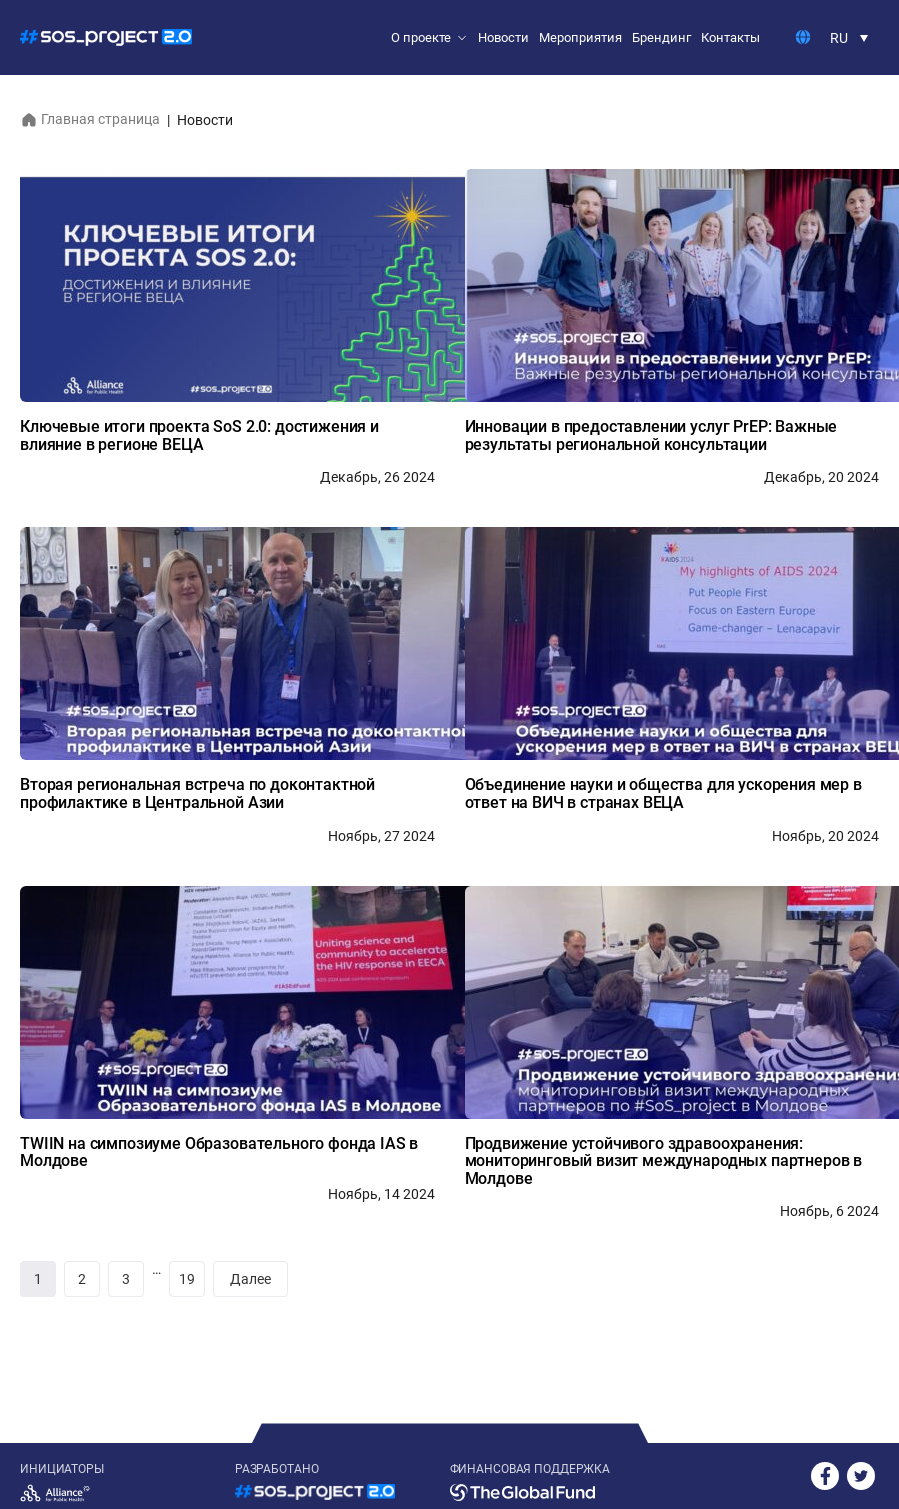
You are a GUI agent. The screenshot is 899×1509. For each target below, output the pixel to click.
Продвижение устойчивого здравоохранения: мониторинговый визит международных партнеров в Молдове (664, 1161)
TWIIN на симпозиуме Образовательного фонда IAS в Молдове (219, 1152)
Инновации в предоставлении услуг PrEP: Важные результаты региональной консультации (651, 435)
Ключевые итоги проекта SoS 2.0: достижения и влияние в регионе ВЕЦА (199, 435)
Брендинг (661, 37)
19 (187, 1279)
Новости (503, 37)
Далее (250, 1279)
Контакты (730, 37)
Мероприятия (580, 37)
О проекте (421, 37)
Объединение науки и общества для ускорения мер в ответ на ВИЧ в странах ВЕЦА (663, 793)
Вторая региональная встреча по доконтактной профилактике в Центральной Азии (197, 793)
